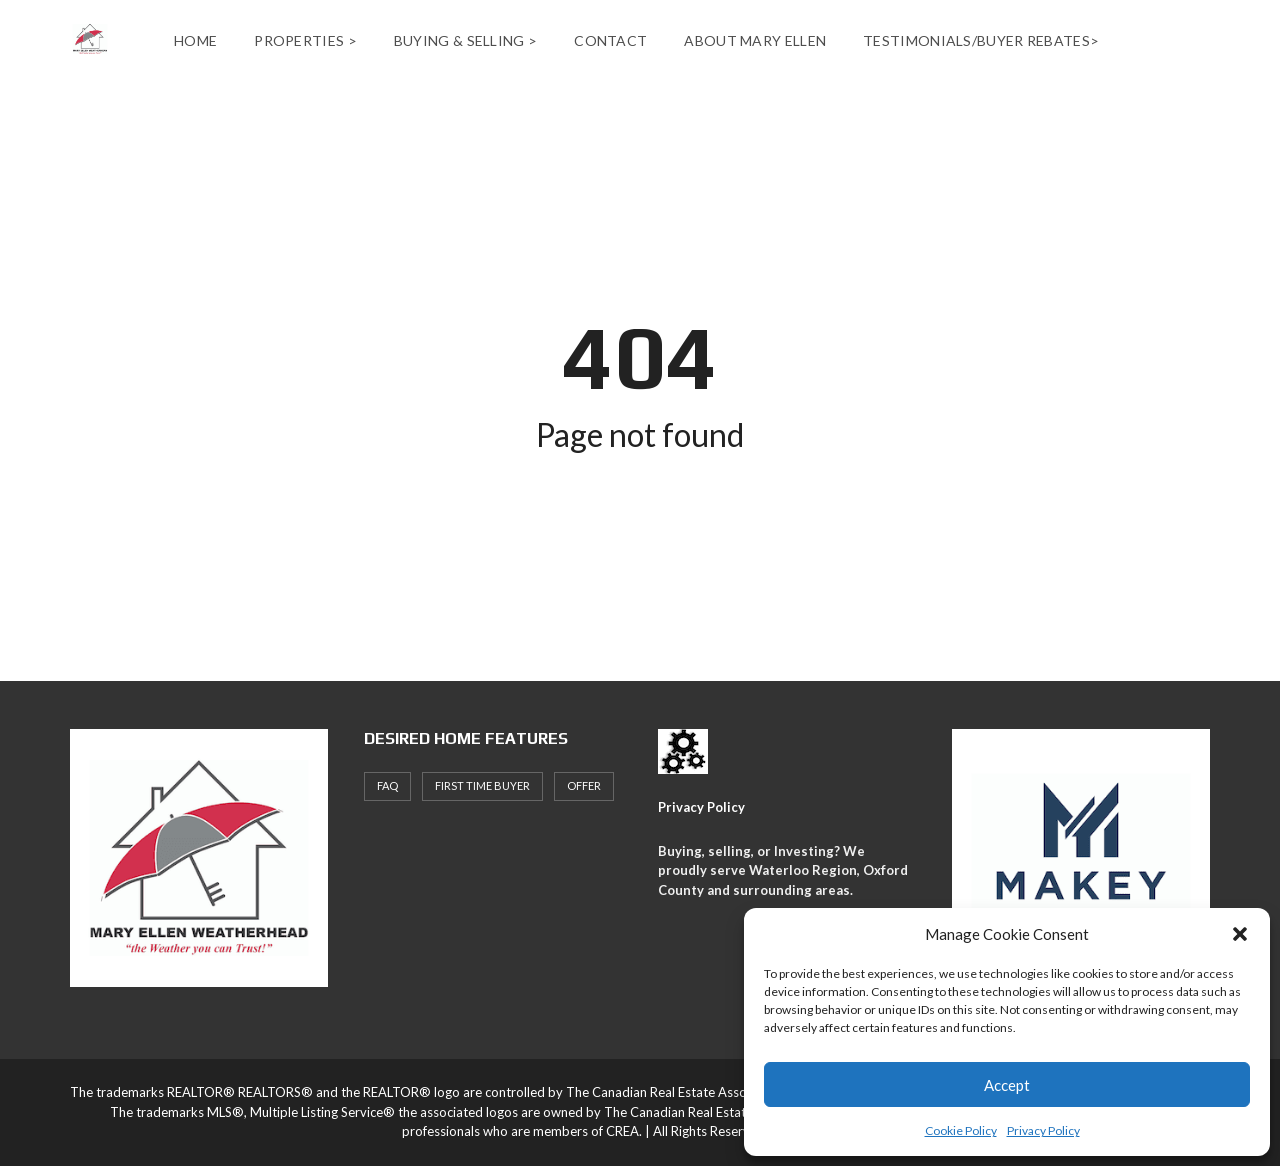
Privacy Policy (1043, 1130)
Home (195, 40)
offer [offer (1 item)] (584, 785)
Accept (1007, 1085)
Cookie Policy (961, 1130)
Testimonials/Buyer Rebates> (981, 40)
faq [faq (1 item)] (387, 785)
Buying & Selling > (465, 40)
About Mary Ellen (755, 40)
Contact (610, 40)
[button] (1240, 934)
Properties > (305, 40)
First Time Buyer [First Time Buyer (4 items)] (482, 785)
